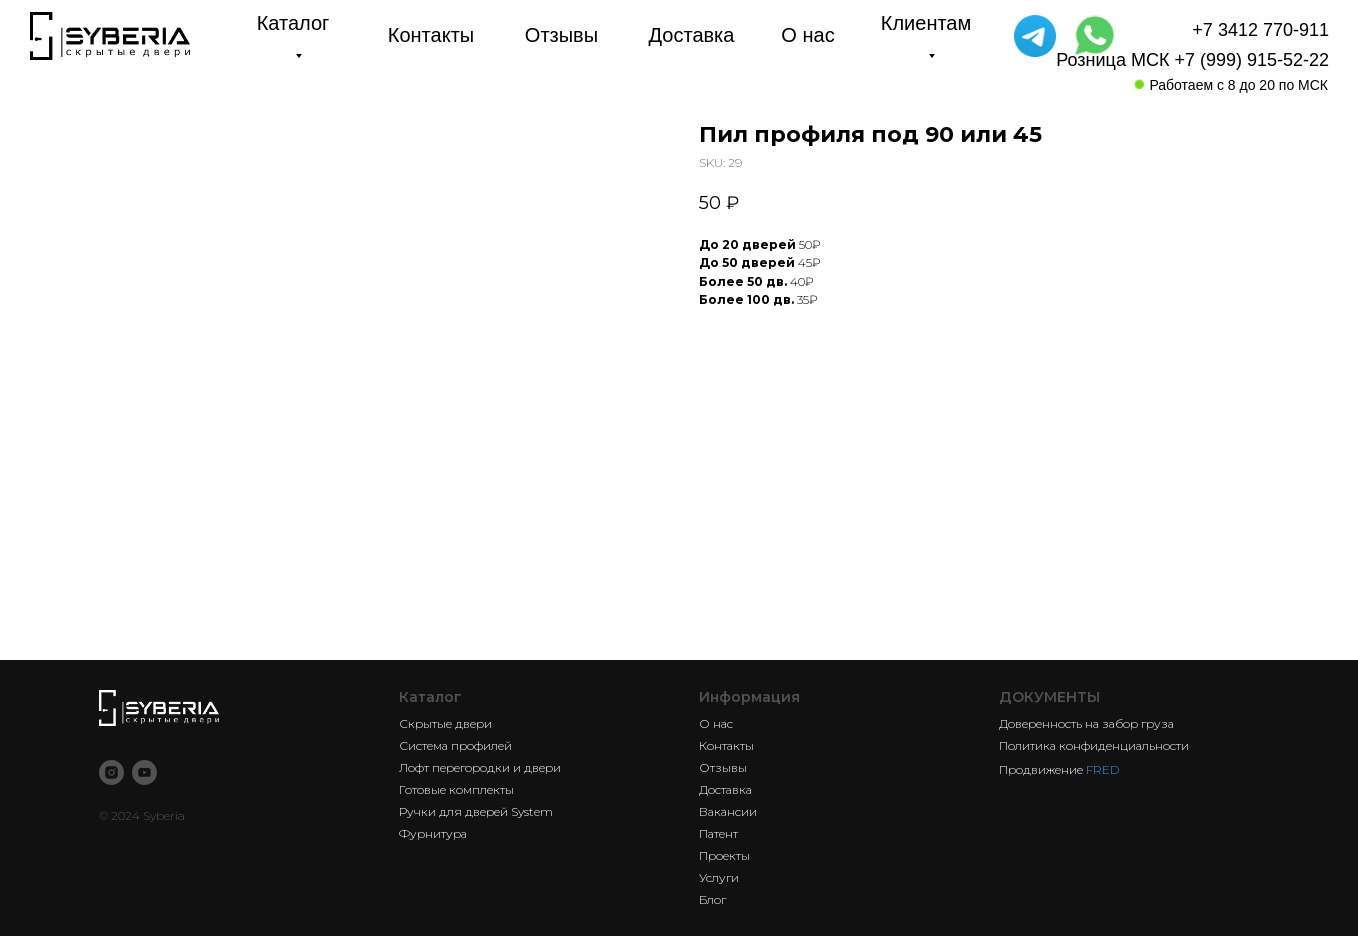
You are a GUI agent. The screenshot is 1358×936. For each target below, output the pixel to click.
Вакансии (728, 811)
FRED (1102, 769)
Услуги (719, 877)
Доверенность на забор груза (1086, 723)
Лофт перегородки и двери (480, 767)
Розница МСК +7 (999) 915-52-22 (1192, 60)
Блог (712, 899)
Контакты (726, 745)
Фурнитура (433, 833)
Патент (718, 833)
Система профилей (455, 745)
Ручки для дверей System (476, 811)
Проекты (724, 855)
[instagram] (111, 772)
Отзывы (723, 767)
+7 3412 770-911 (1260, 30)
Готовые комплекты (456, 789)
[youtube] (144, 772)
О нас (716, 723)
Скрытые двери (445, 723)
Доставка (725, 789)
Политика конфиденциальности (1094, 745)
